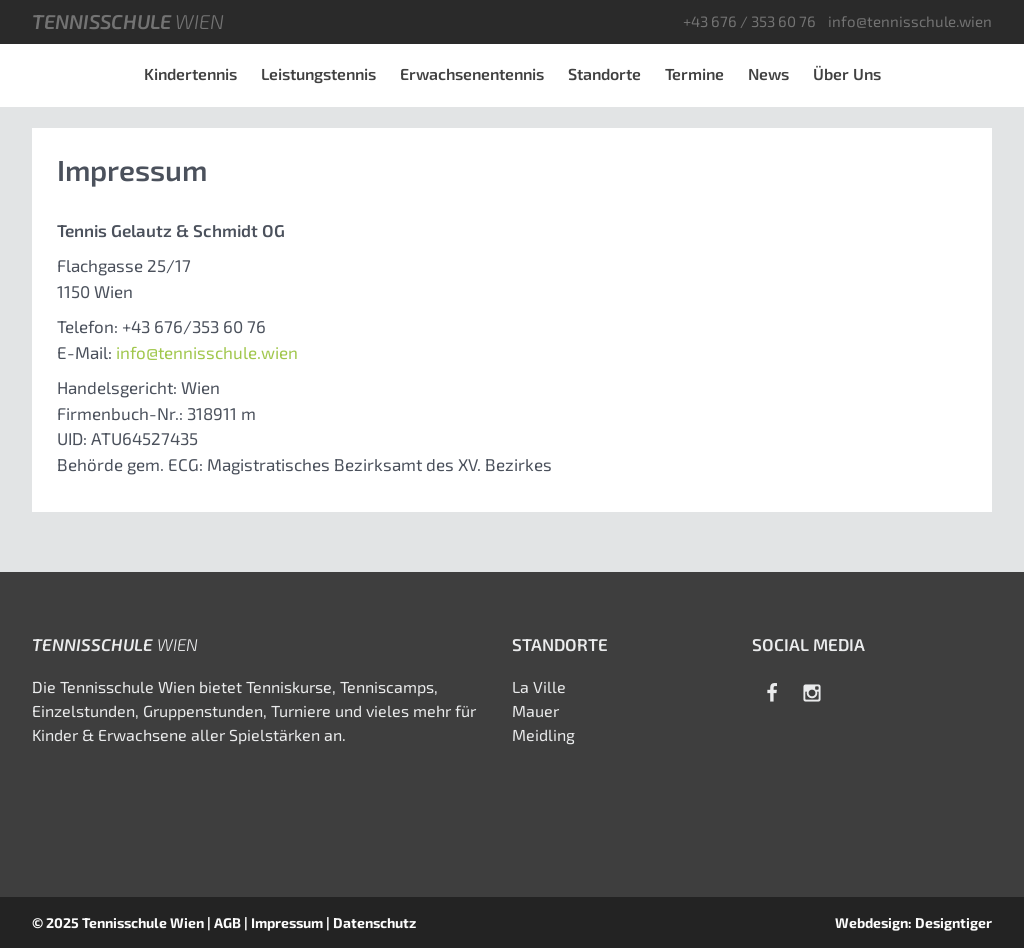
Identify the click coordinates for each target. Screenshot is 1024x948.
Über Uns (847, 73)
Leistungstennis (318, 73)
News (768, 73)
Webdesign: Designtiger (913, 922)
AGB (227, 922)
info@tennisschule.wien (910, 21)
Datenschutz (374, 922)
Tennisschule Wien (143, 922)
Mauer (535, 710)
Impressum (287, 922)
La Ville (539, 686)
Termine (694, 73)
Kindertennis (190, 73)
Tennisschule (128, 21)
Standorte (604, 73)
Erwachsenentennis (472, 73)
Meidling (543, 734)
